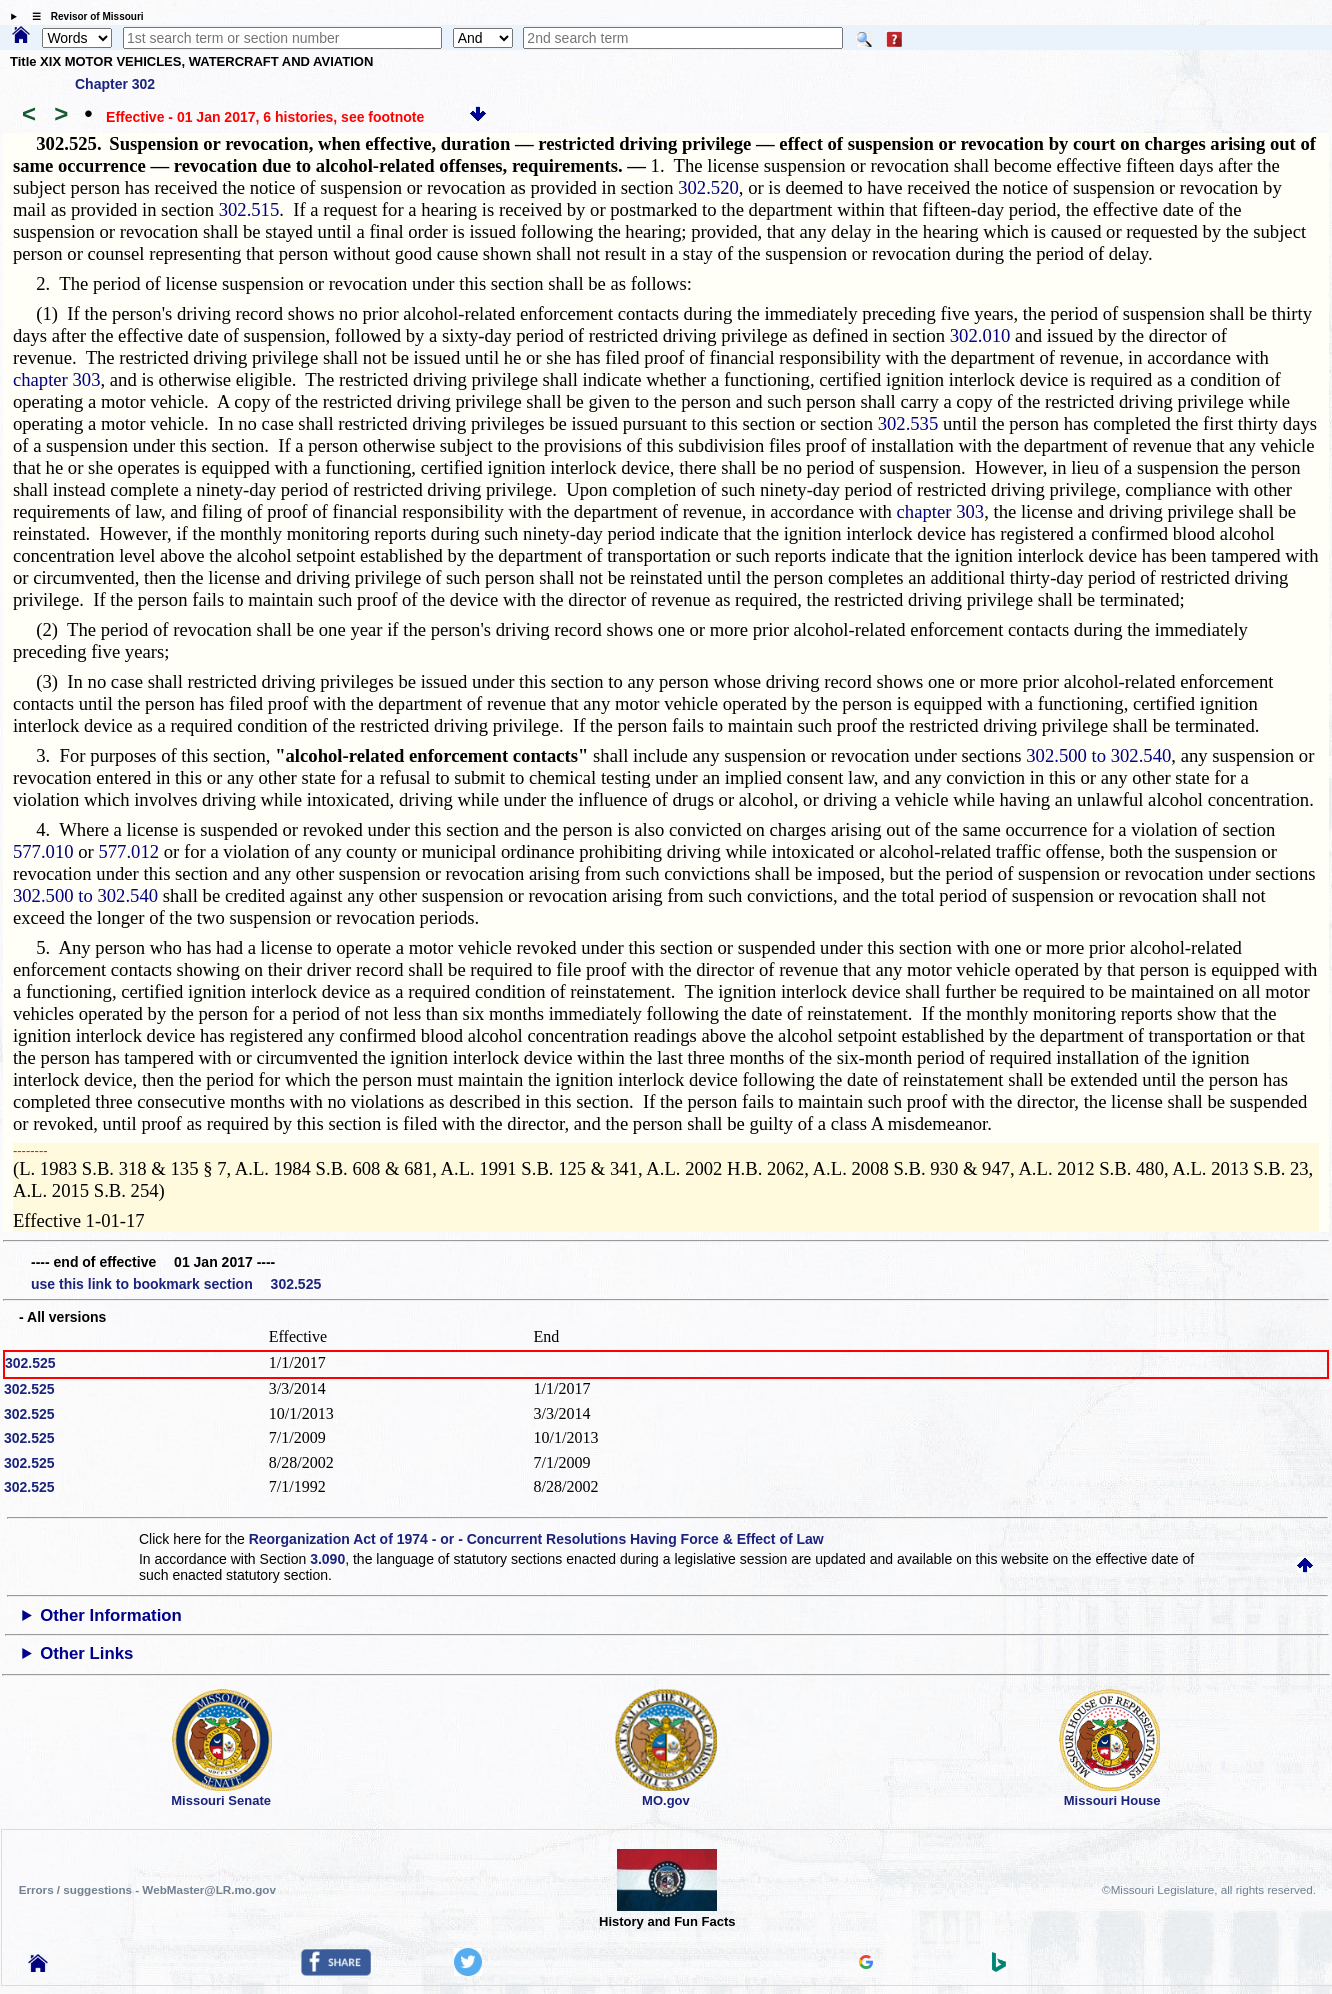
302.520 (708, 187)
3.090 (327, 1559)
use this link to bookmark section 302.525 (176, 1284)
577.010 (43, 851)
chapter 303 (57, 379)
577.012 (128, 851)
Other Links (86, 1653)
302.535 (908, 423)
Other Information (111, 1615)
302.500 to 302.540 (1098, 755)
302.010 (980, 335)
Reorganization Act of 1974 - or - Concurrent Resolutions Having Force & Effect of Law (536, 1539)
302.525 (30, 1363)
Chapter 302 (115, 84)
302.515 (249, 209)
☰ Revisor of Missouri (83, 16)
